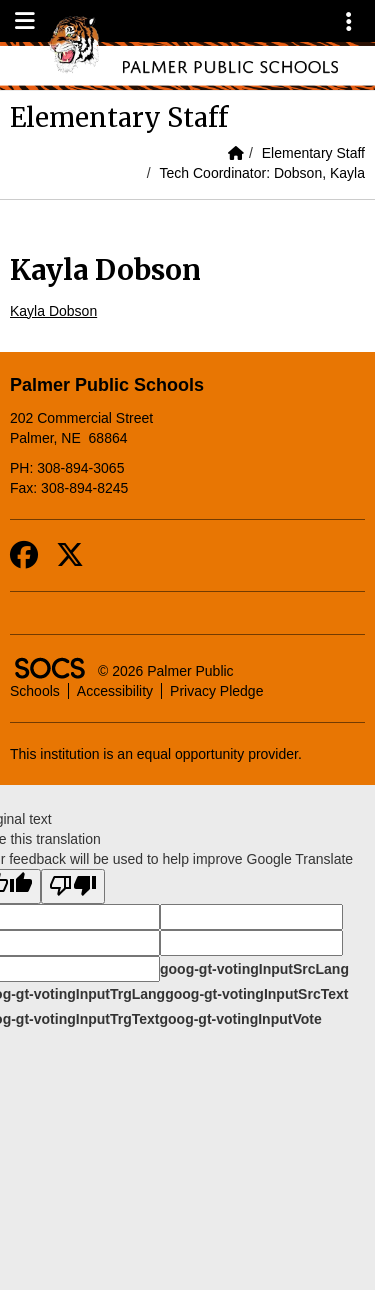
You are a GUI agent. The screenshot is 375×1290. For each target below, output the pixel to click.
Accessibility (115, 691)
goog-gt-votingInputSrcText (256, 994)
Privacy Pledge (216, 691)
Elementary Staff (313, 153)
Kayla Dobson (53, 311)
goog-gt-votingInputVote (240, 1019)
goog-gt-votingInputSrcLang (254, 969)
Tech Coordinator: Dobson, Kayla (262, 173)
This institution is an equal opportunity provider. (156, 754)
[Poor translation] (73, 886)
